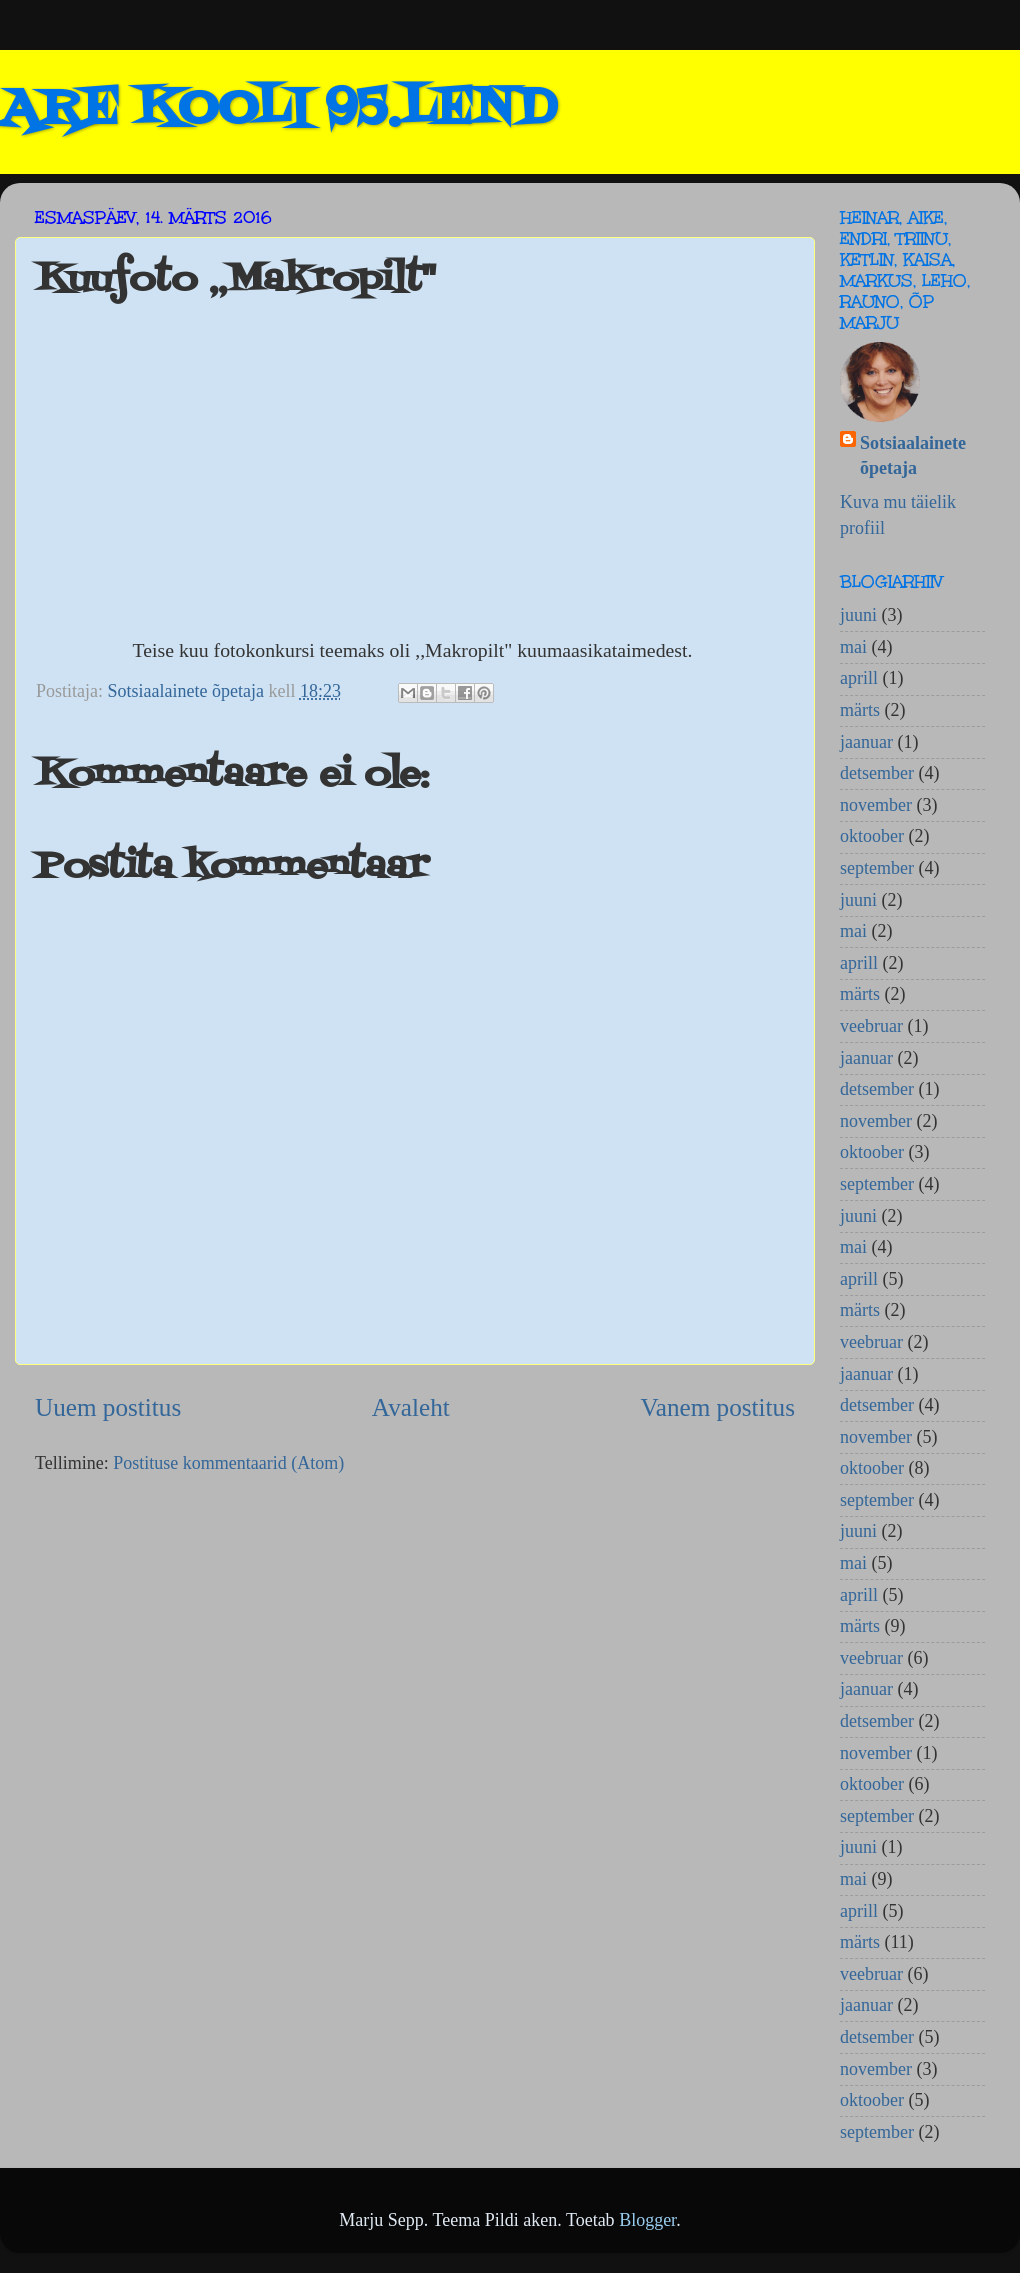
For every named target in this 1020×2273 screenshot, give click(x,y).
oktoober (872, 836)
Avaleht (411, 1407)
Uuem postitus (108, 1407)
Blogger (647, 2220)
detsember (877, 773)
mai (853, 647)
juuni (858, 615)
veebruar (871, 1026)
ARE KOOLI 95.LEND (278, 110)
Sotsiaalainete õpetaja (913, 455)
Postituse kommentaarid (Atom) (228, 1463)
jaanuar (866, 742)
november (876, 805)
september (877, 868)
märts (860, 710)
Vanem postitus (717, 1407)
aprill (859, 678)
